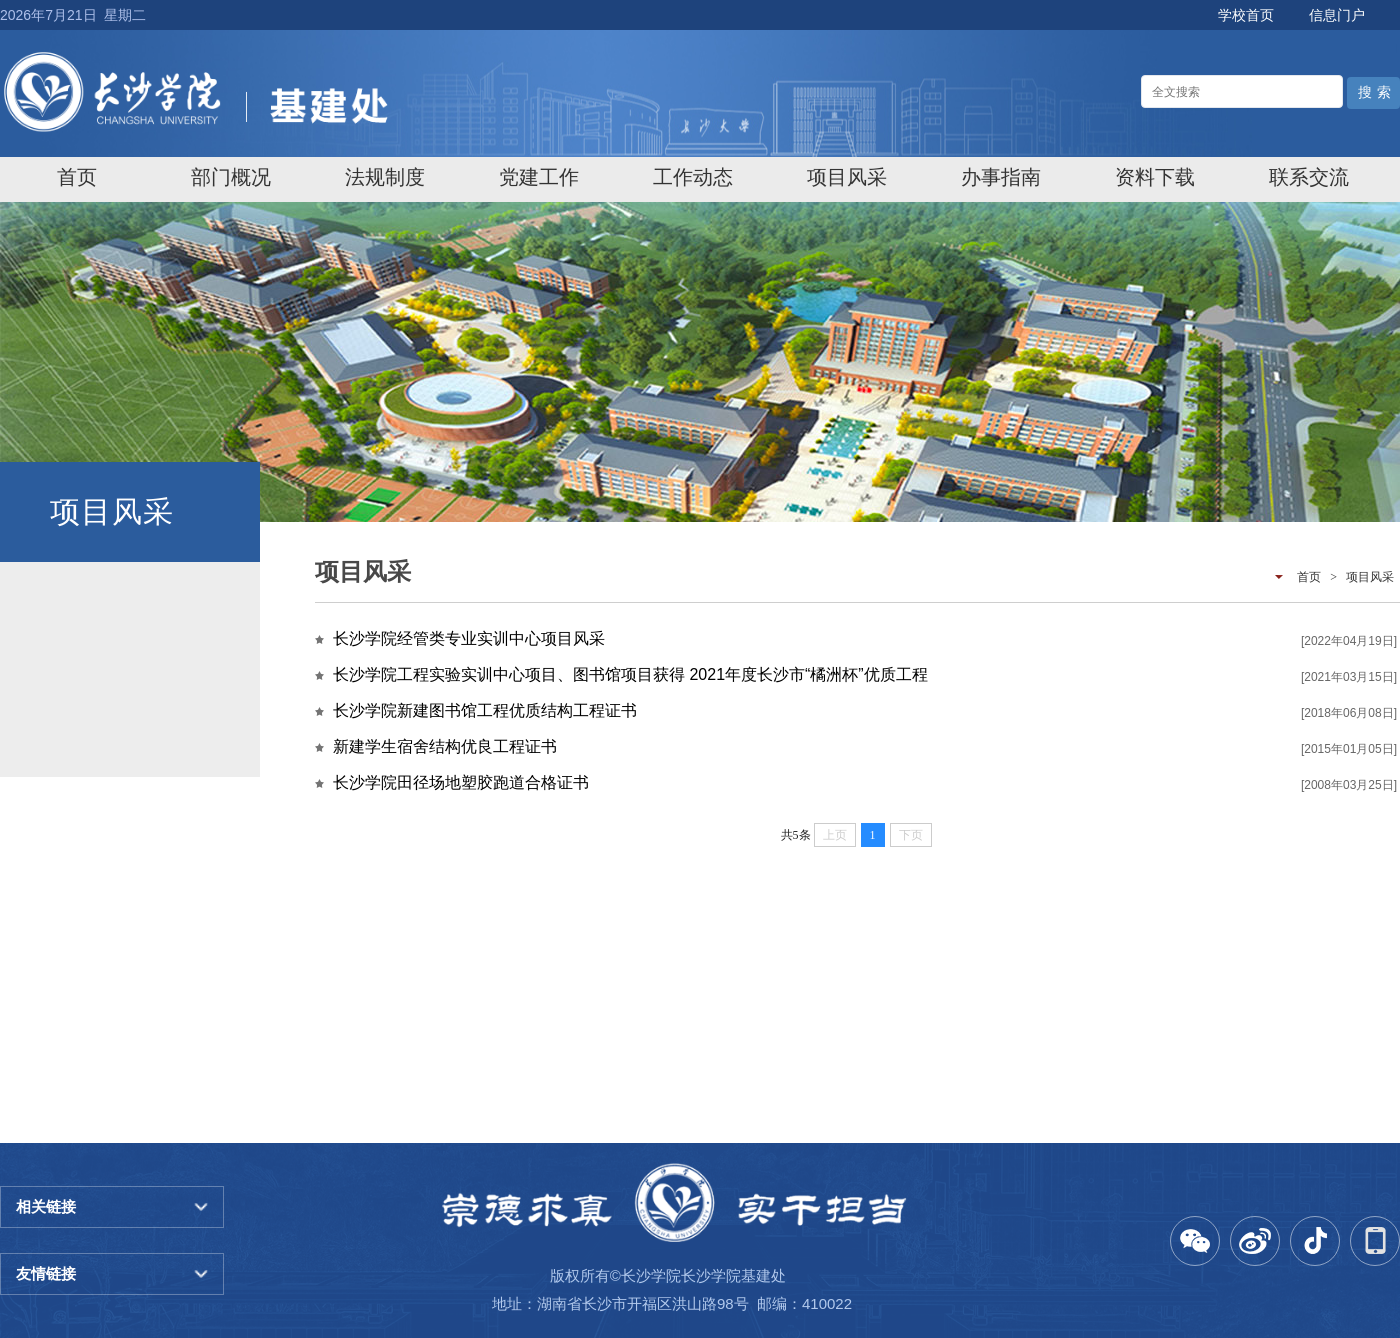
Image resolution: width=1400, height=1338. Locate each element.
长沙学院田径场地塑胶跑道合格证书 (461, 782)
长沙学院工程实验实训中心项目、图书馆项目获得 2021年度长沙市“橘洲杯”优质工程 (630, 674)
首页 (77, 177)
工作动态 (693, 177)
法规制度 (385, 177)
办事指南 (1001, 177)
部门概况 (231, 177)
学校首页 (1246, 15)
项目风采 (847, 177)
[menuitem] (77, 177)
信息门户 (1337, 15)
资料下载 (1155, 177)
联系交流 (1309, 177)
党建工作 (539, 177)
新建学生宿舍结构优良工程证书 (445, 746)
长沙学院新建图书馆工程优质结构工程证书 (485, 710)
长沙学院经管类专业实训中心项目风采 (469, 638)
